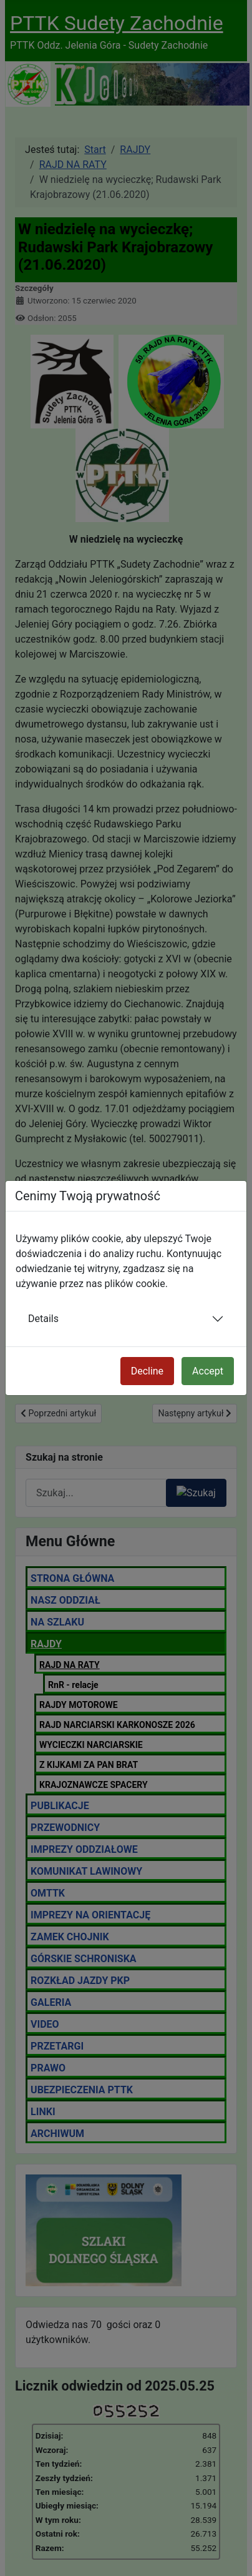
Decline (147, 1371)
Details (43, 1319)
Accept (207, 1371)
